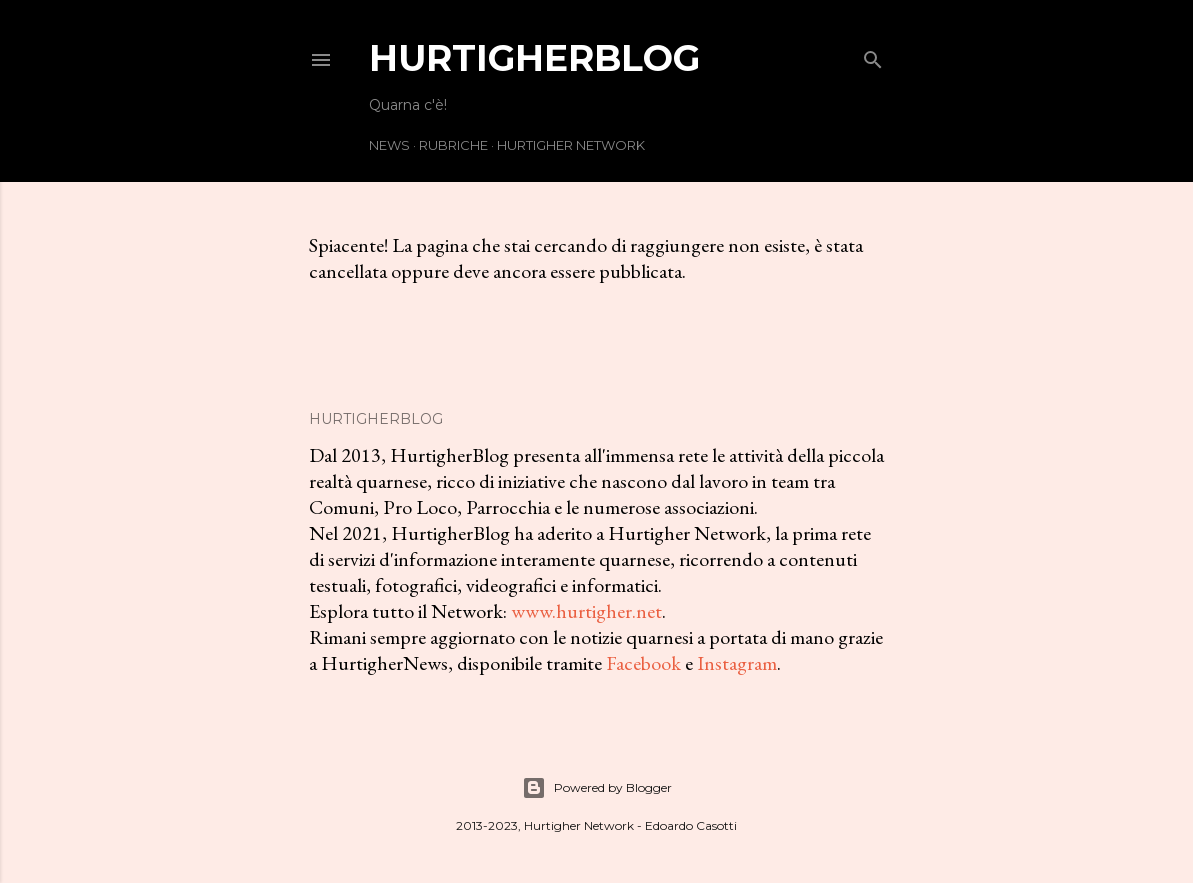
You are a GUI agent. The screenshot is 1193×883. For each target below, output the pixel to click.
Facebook (643, 663)
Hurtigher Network (571, 145)
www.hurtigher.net (586, 611)
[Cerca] (873, 55)
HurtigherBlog (534, 58)
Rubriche (453, 145)
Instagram (737, 663)
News (389, 145)
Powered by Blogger (597, 788)
